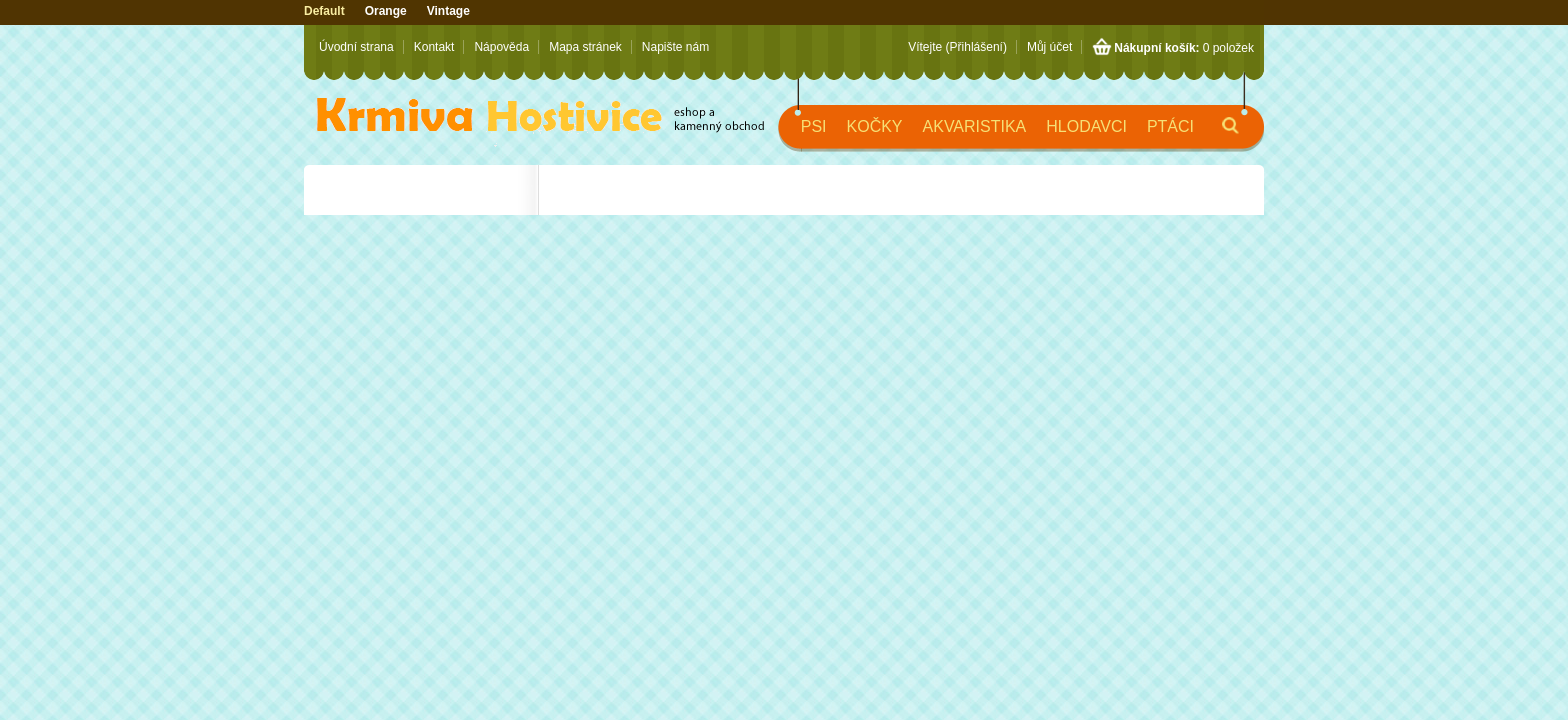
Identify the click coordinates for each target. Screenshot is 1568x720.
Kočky (875, 126)
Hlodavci (1086, 126)
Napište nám (675, 47)
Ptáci (1170, 126)
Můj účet (1049, 47)
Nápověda (501, 47)
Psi (814, 126)
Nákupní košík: (1156, 48)
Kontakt (434, 47)
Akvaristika (975, 126)
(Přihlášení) (976, 47)
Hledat (1214, 134)
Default (324, 11)
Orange (386, 11)
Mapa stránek (585, 47)
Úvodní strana (356, 47)
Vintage (448, 11)
